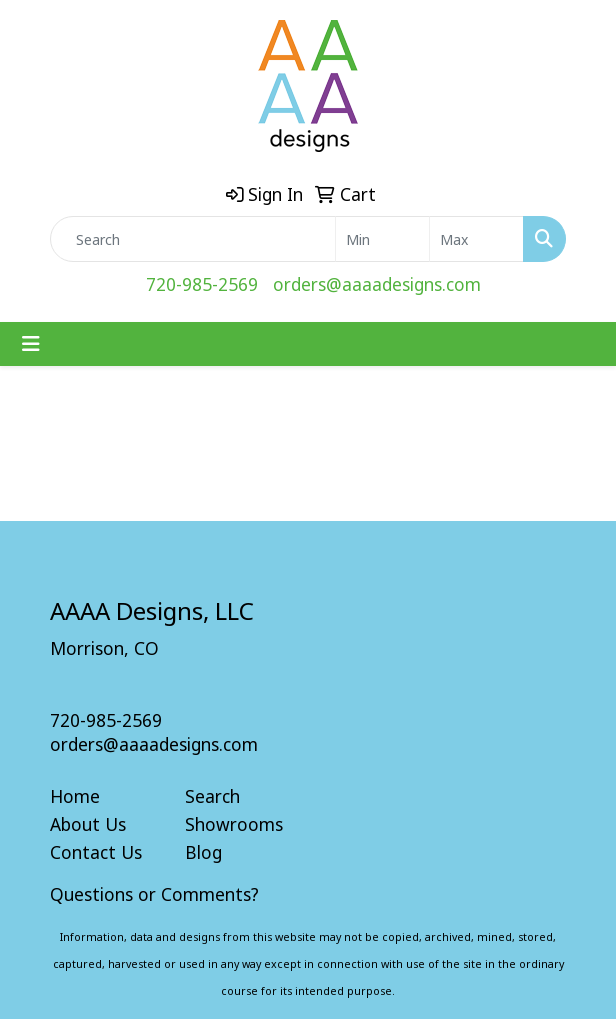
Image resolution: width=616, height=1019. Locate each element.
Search (212, 796)
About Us (88, 824)
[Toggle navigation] (31, 344)
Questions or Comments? (154, 894)
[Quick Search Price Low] (382, 239)
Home (75, 796)
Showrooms (234, 824)
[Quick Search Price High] (476, 239)
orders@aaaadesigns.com (377, 284)
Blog (203, 852)
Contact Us (96, 852)
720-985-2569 (202, 284)
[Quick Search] (193, 239)
